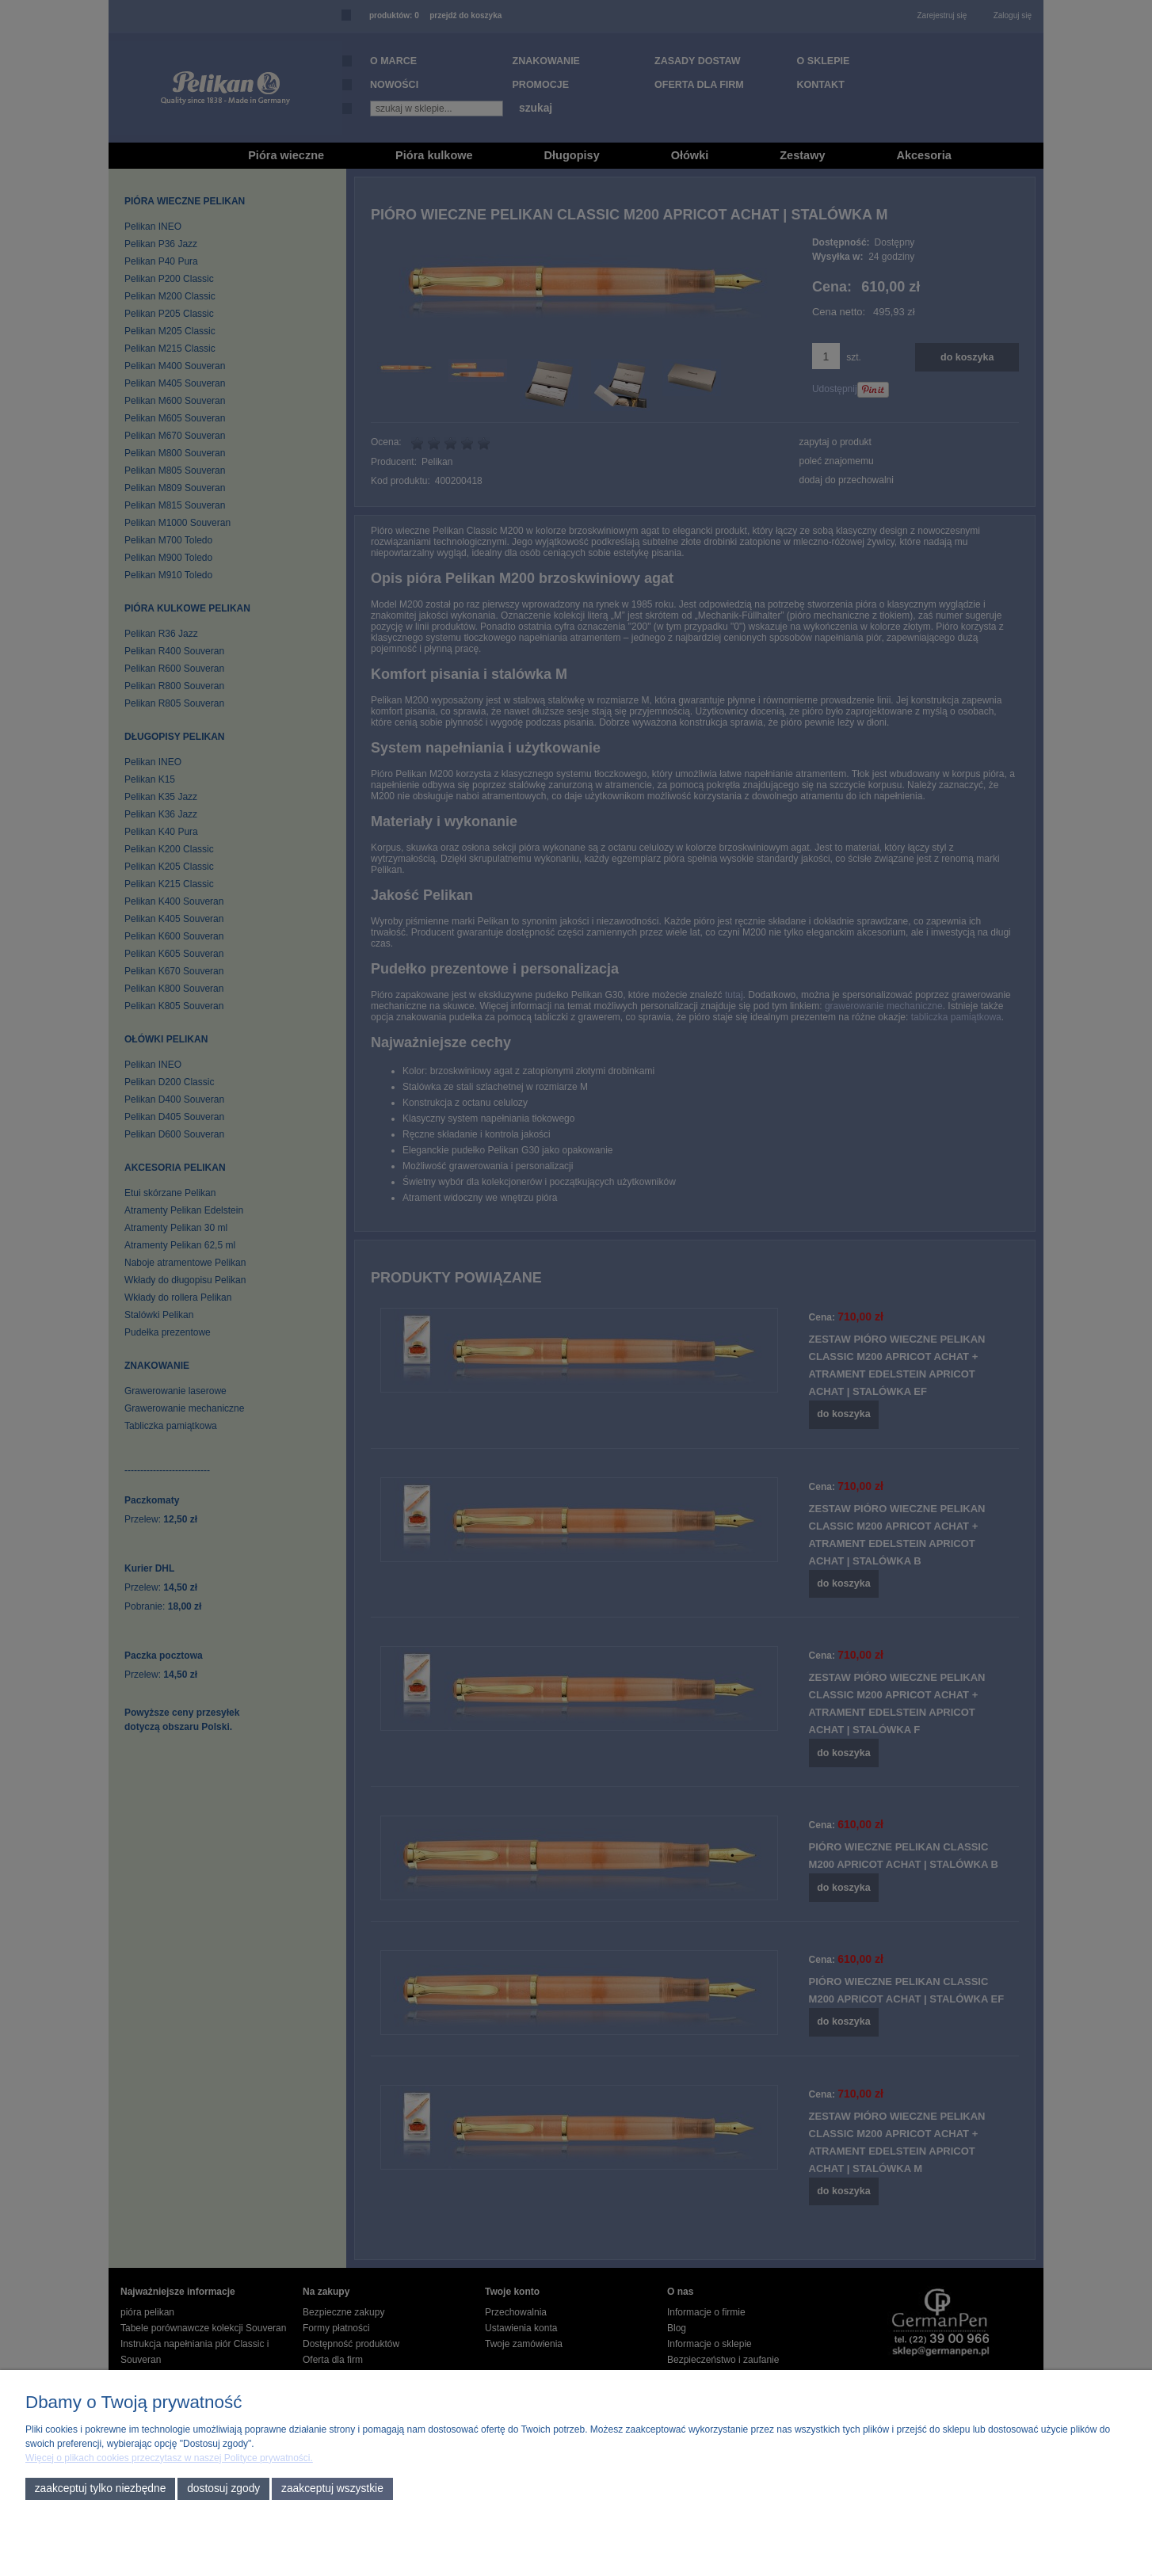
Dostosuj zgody (223, 2488)
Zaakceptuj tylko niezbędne (100, 2488)
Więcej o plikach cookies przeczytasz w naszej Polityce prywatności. (169, 2458)
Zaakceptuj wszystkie (332, 2488)
